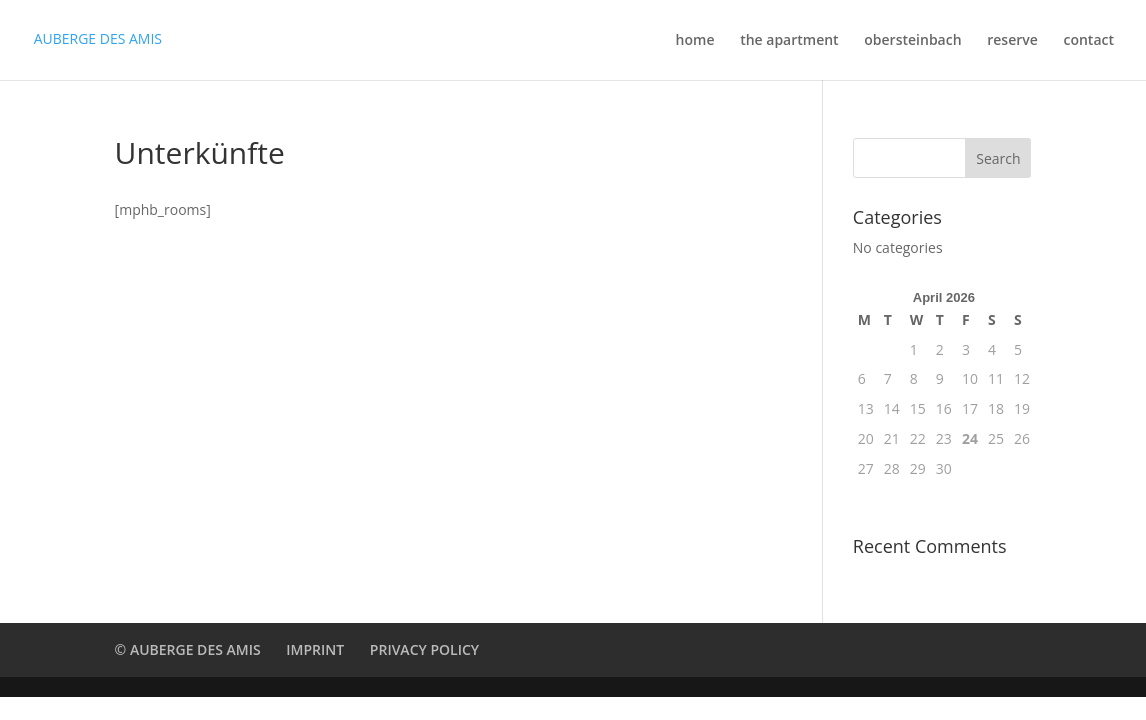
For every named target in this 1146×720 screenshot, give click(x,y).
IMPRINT (315, 649)
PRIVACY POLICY (424, 649)
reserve (1012, 41)
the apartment (789, 41)
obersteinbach (912, 41)
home (695, 41)
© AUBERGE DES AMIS (188, 649)
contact (1088, 41)
